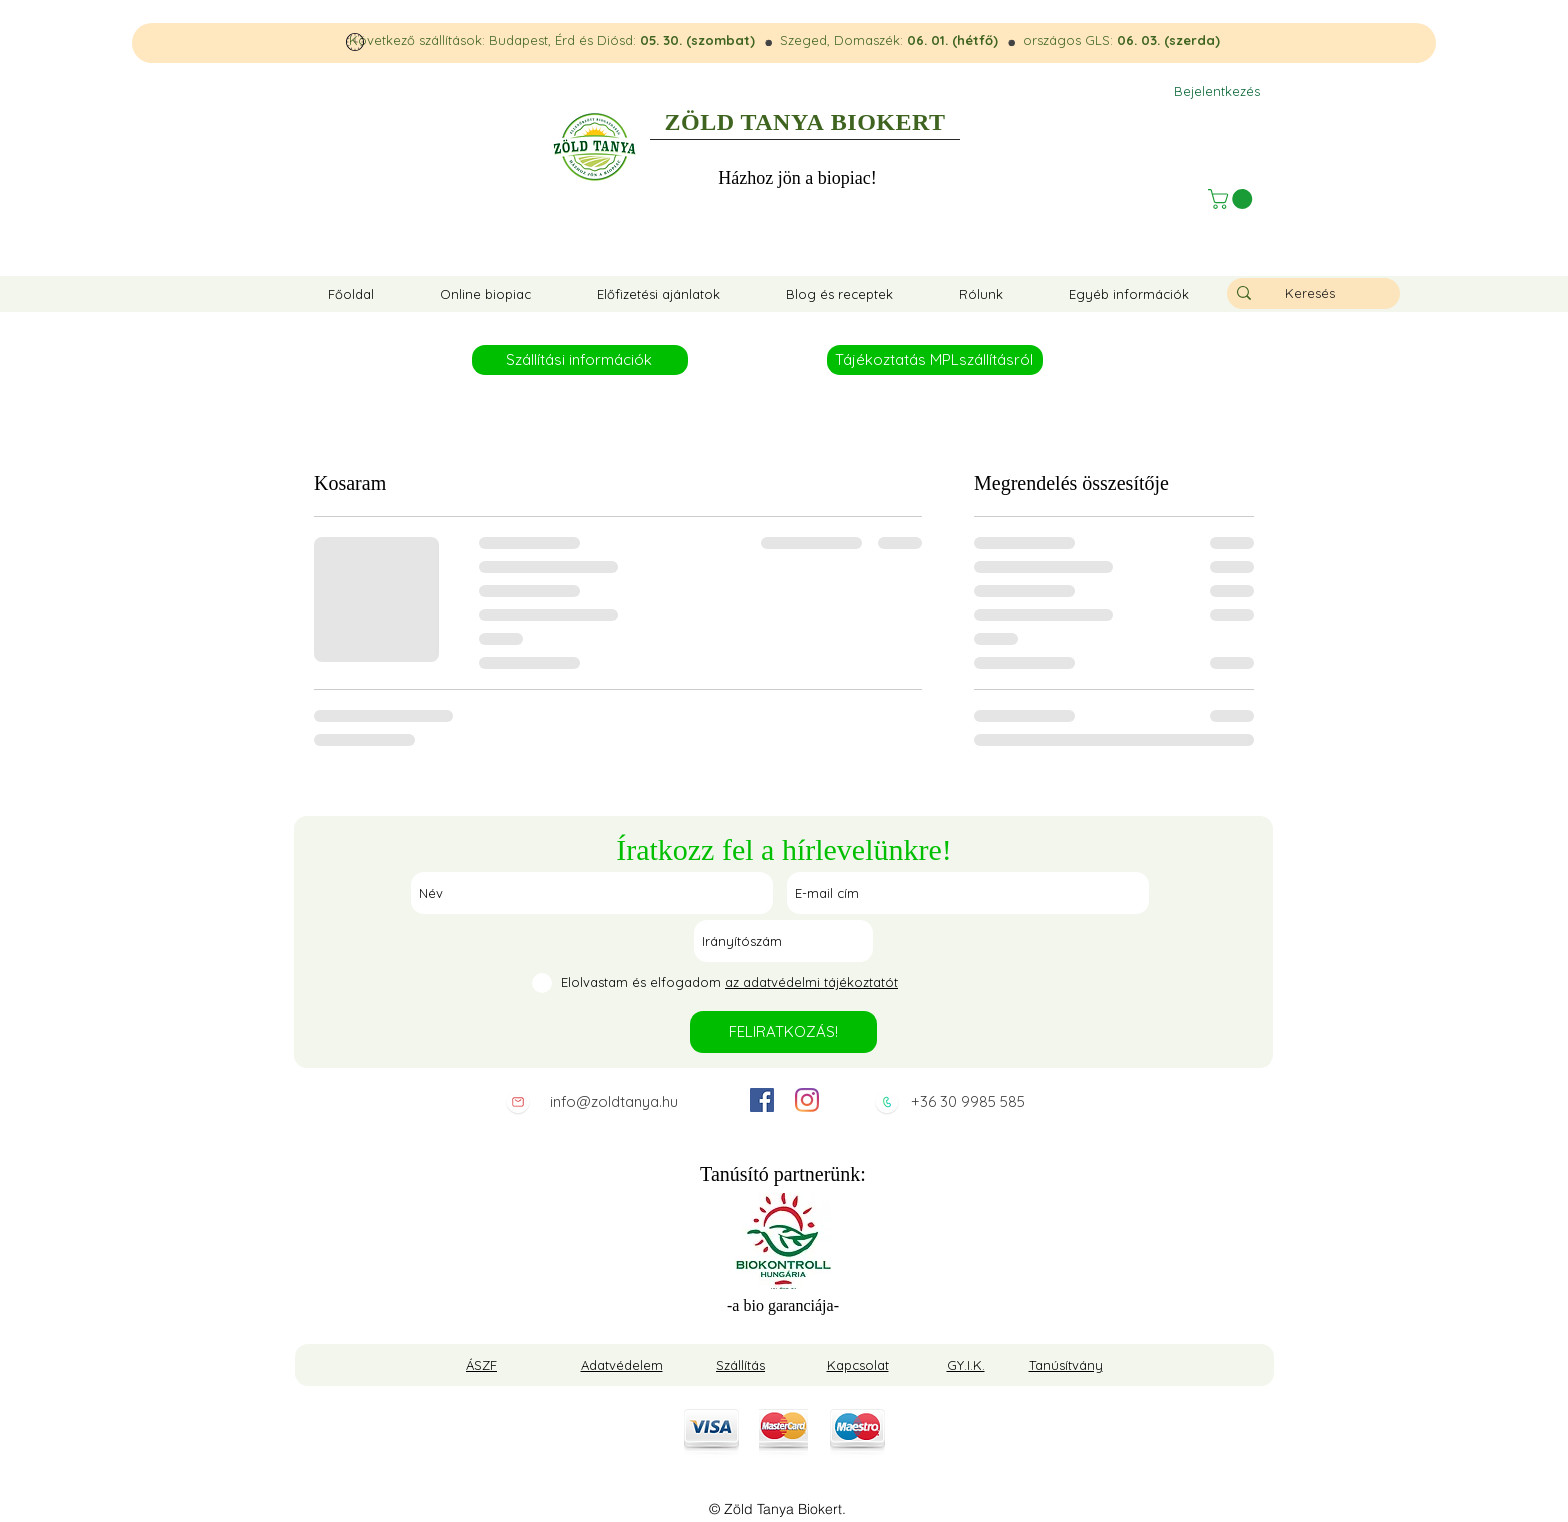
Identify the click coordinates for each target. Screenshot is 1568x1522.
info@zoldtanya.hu (614, 1101)
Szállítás (740, 1365)
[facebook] (762, 1100)
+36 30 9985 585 (968, 1101)
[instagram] (807, 1100)
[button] (1232, 199)
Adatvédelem (622, 1365)
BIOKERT (888, 122)
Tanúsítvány (1066, 1365)
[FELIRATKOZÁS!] (783, 1032)
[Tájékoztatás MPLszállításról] (935, 360)
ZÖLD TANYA (745, 122)
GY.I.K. (966, 1365)
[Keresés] (1309, 293)
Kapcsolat (858, 1365)
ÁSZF (481, 1365)
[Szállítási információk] (580, 360)
